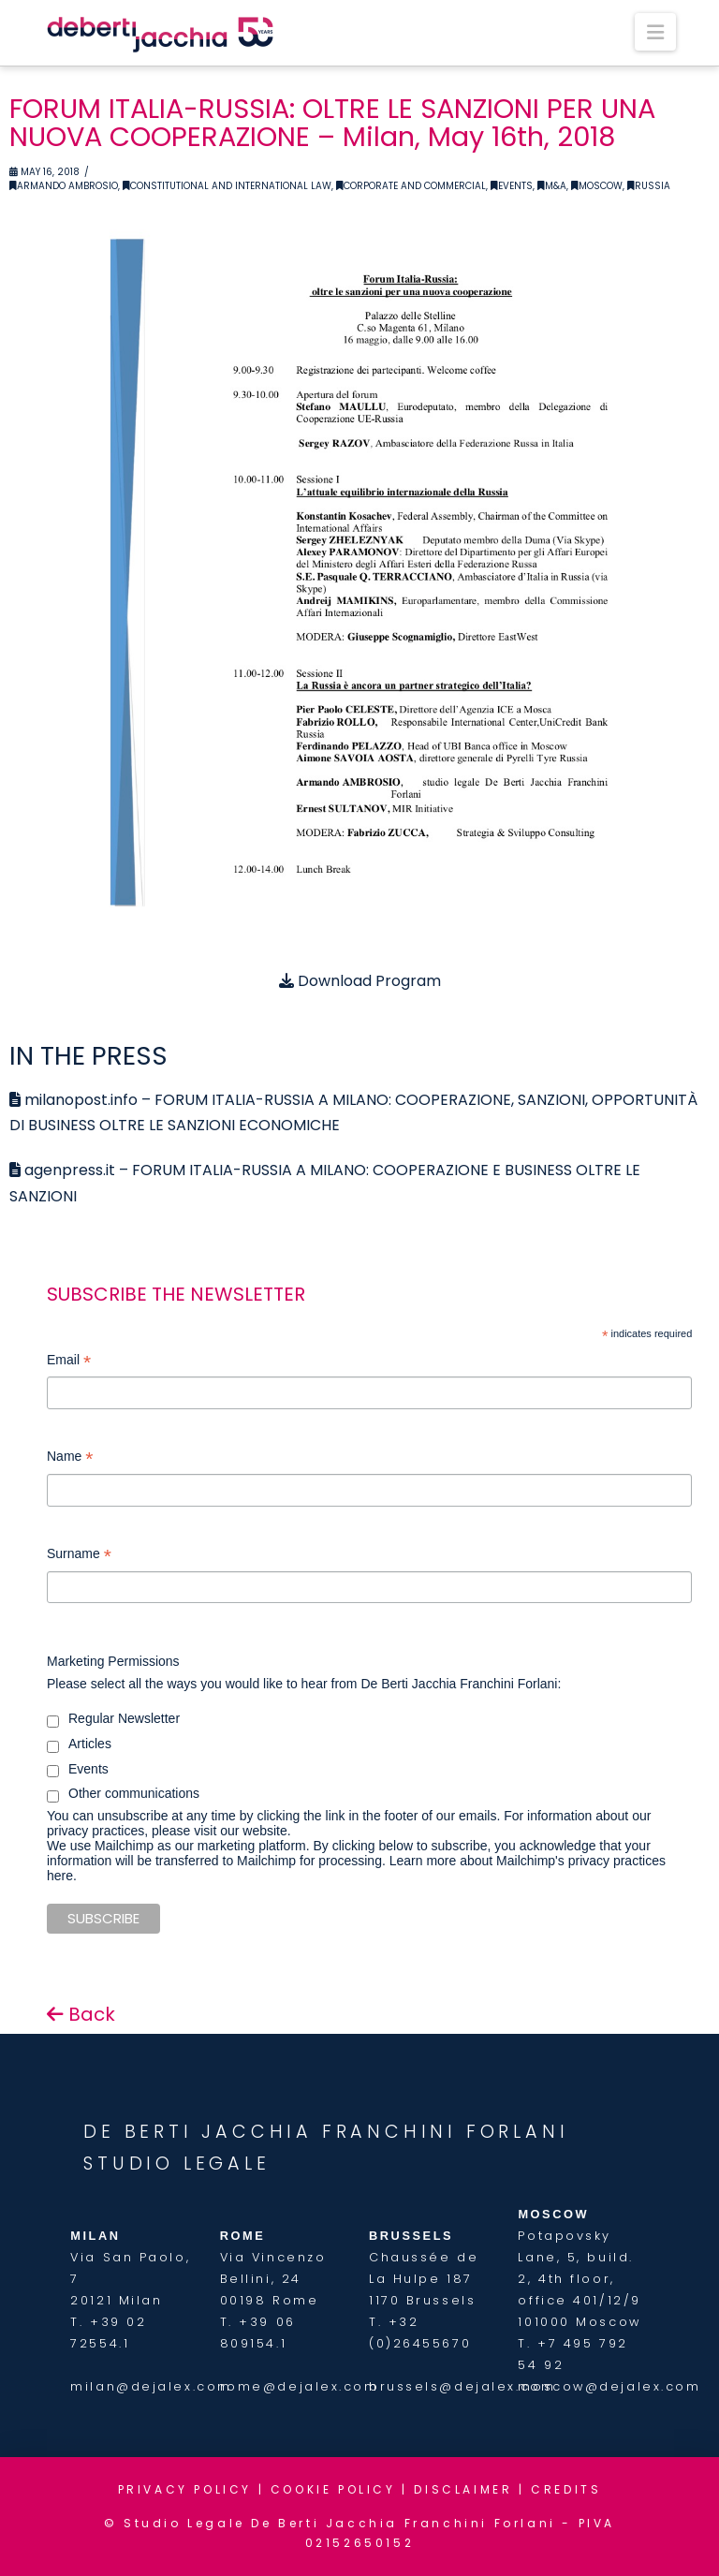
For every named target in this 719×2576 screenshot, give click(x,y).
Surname (79, 1556)
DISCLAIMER (463, 2489)
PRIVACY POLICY (185, 2489)
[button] (655, 32)
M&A (551, 186)
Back (81, 2014)
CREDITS (566, 2489)
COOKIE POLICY (333, 2489)
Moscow (597, 186)
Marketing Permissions (113, 1661)
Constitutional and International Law (227, 186)
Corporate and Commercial (411, 186)
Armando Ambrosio (63, 186)
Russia (648, 186)
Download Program (360, 981)
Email (69, 1362)
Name (70, 1458)
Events (512, 186)
